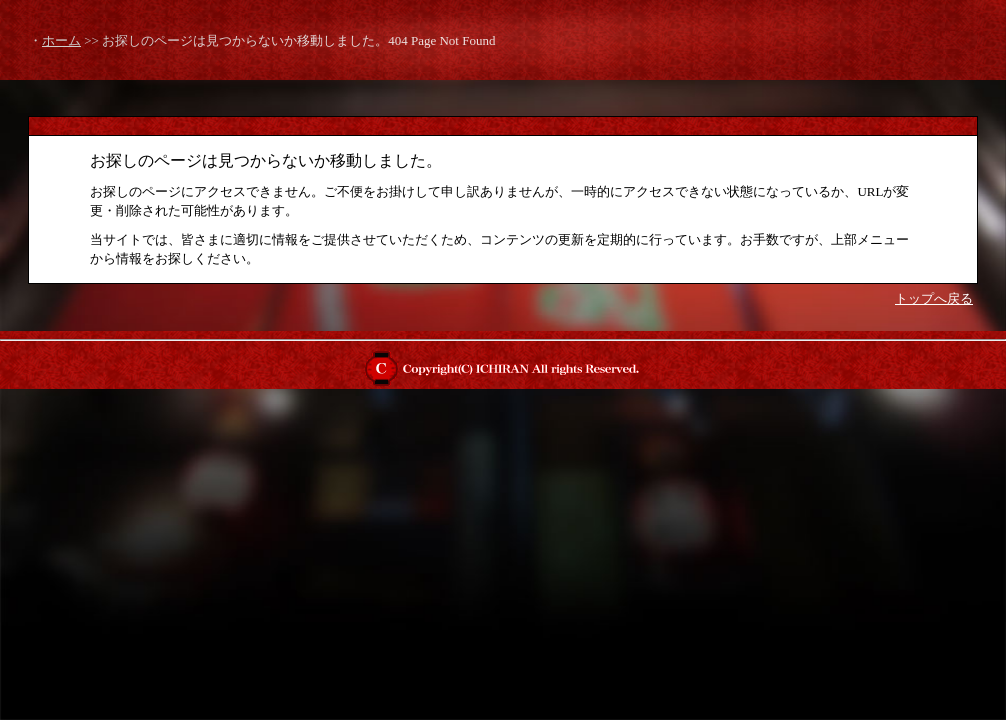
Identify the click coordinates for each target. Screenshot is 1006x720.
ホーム (61, 40)
